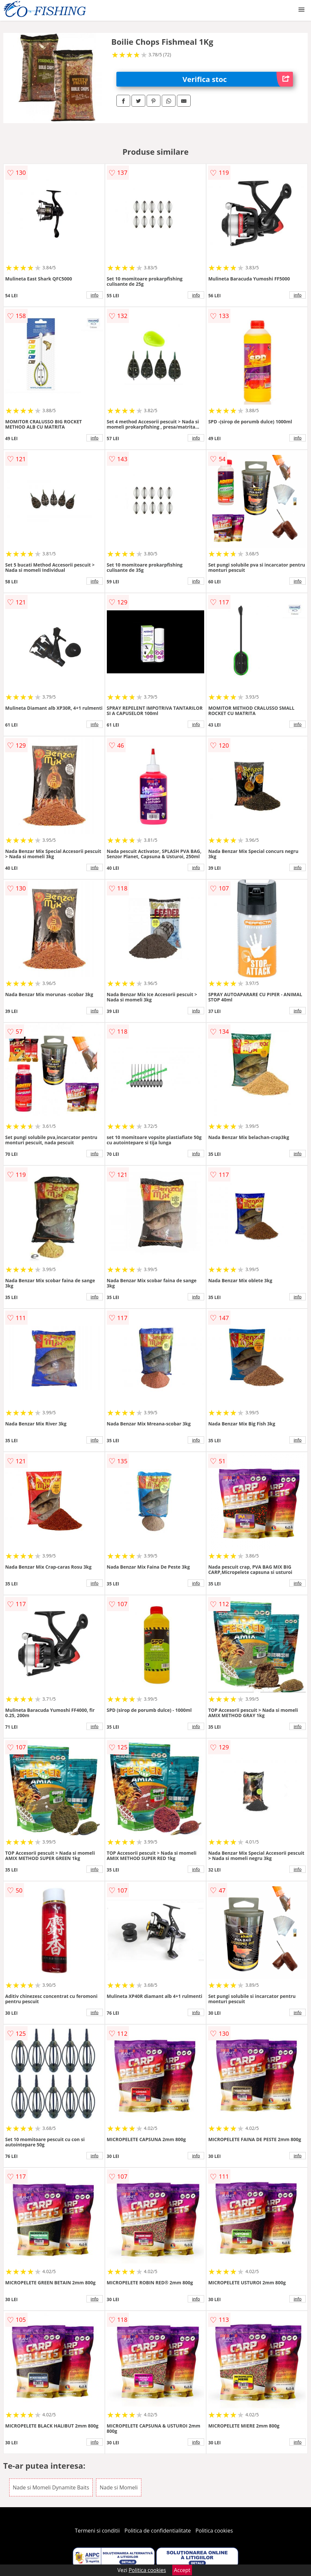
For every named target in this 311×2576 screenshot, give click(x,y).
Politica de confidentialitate (158, 2530)
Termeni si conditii (97, 2530)
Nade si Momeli (119, 2487)
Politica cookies (214, 2530)
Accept (182, 2570)
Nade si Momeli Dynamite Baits (51, 2487)
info (95, 295)
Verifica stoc (237, 79)
